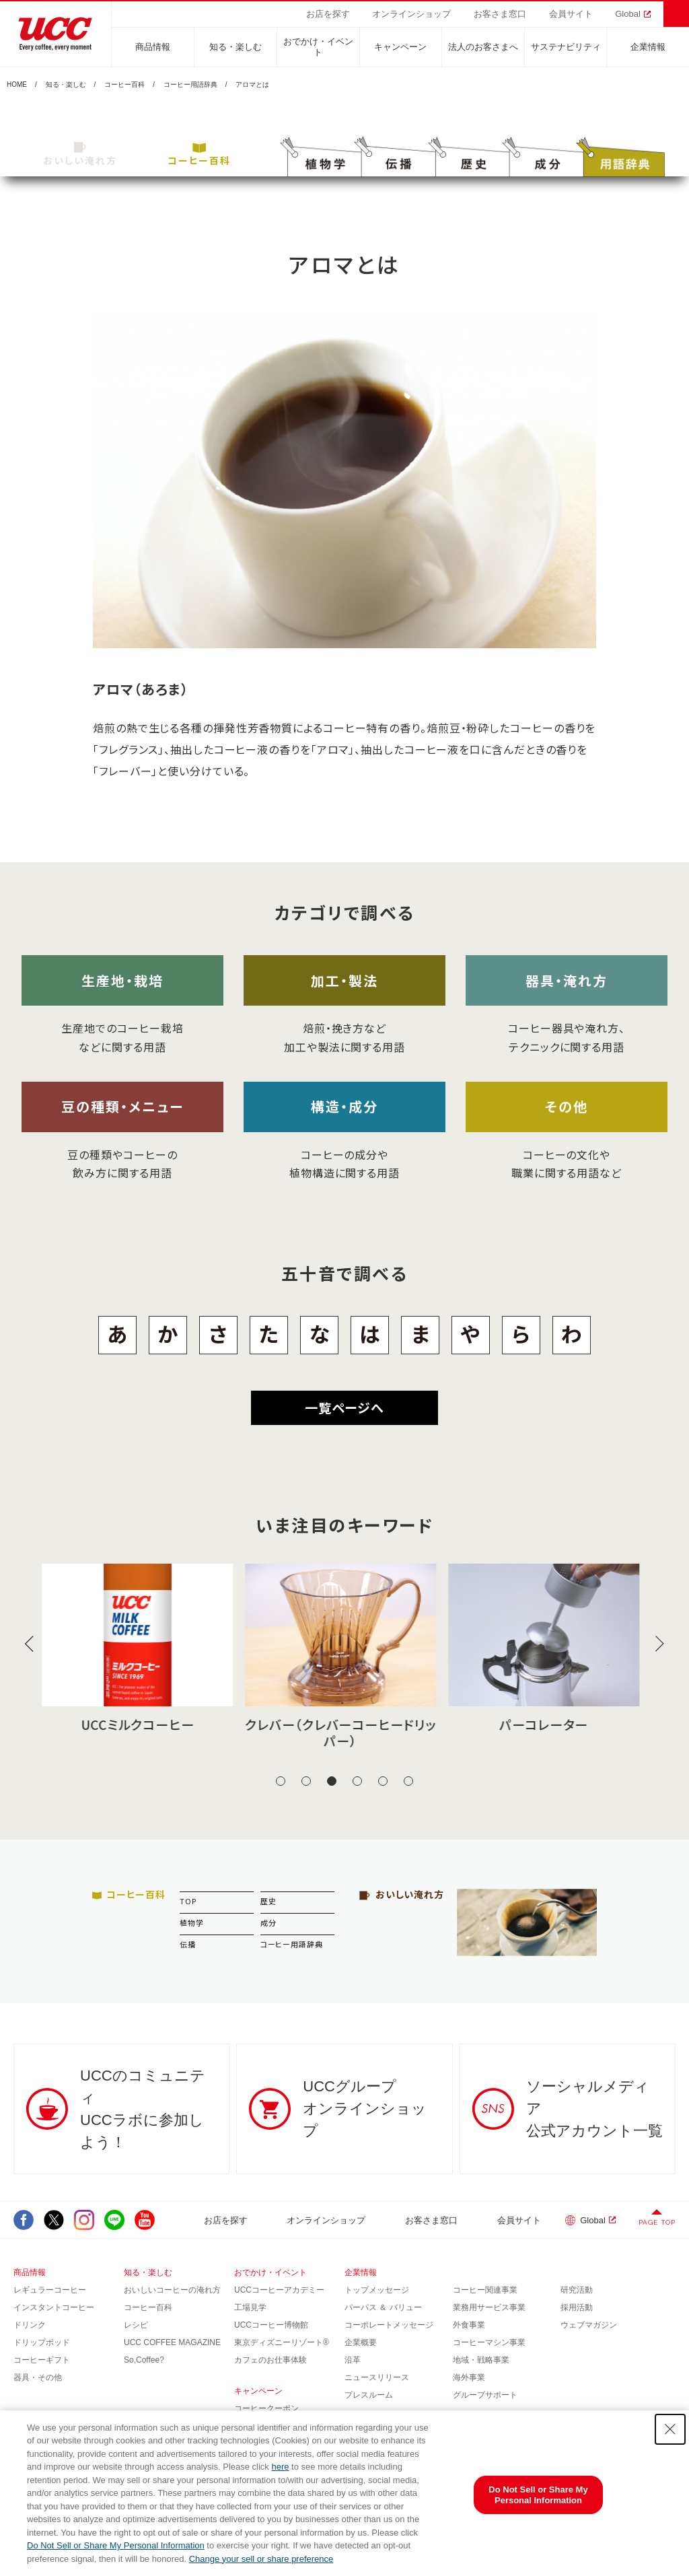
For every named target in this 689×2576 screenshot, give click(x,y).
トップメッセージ (376, 2290)
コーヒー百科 (124, 84)
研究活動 (576, 2290)
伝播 (188, 1944)
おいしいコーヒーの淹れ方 (172, 2290)
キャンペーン (400, 47)
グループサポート (485, 2395)
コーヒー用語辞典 (190, 84)
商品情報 (152, 47)
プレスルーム (368, 2395)
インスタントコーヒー (53, 2307)
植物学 (192, 1922)
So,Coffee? (144, 2360)
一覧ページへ (344, 1407)
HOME (17, 84)
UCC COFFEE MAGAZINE (172, 2342)
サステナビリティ (566, 47)
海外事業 (469, 2377)
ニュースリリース (376, 2377)
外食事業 (469, 2325)
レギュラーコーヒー (49, 2290)
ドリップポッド (41, 2342)
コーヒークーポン (266, 2408)
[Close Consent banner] (670, 2429)
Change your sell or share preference (261, 2559)
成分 (268, 1922)
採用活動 (576, 2307)
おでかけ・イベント (318, 46)
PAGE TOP (657, 2222)
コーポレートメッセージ (388, 2325)
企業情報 (647, 47)
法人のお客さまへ (483, 47)
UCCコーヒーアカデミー (279, 2290)
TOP (188, 1900)
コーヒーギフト (41, 2360)
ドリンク (29, 2325)
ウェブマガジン (588, 2325)
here (280, 2467)
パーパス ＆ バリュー (383, 2307)
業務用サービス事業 (489, 2307)
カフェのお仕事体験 (270, 2360)
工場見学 (250, 2307)
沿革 (352, 2360)
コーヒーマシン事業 (489, 2342)
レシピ (136, 2325)
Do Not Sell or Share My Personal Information (116, 2545)
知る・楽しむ (235, 47)
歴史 (268, 1900)
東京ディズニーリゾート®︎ (281, 2342)
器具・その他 (37, 2377)
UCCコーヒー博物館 (271, 2325)
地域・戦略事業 (481, 2360)
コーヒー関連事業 (485, 2290)
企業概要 (360, 2342)
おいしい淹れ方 (80, 154)
